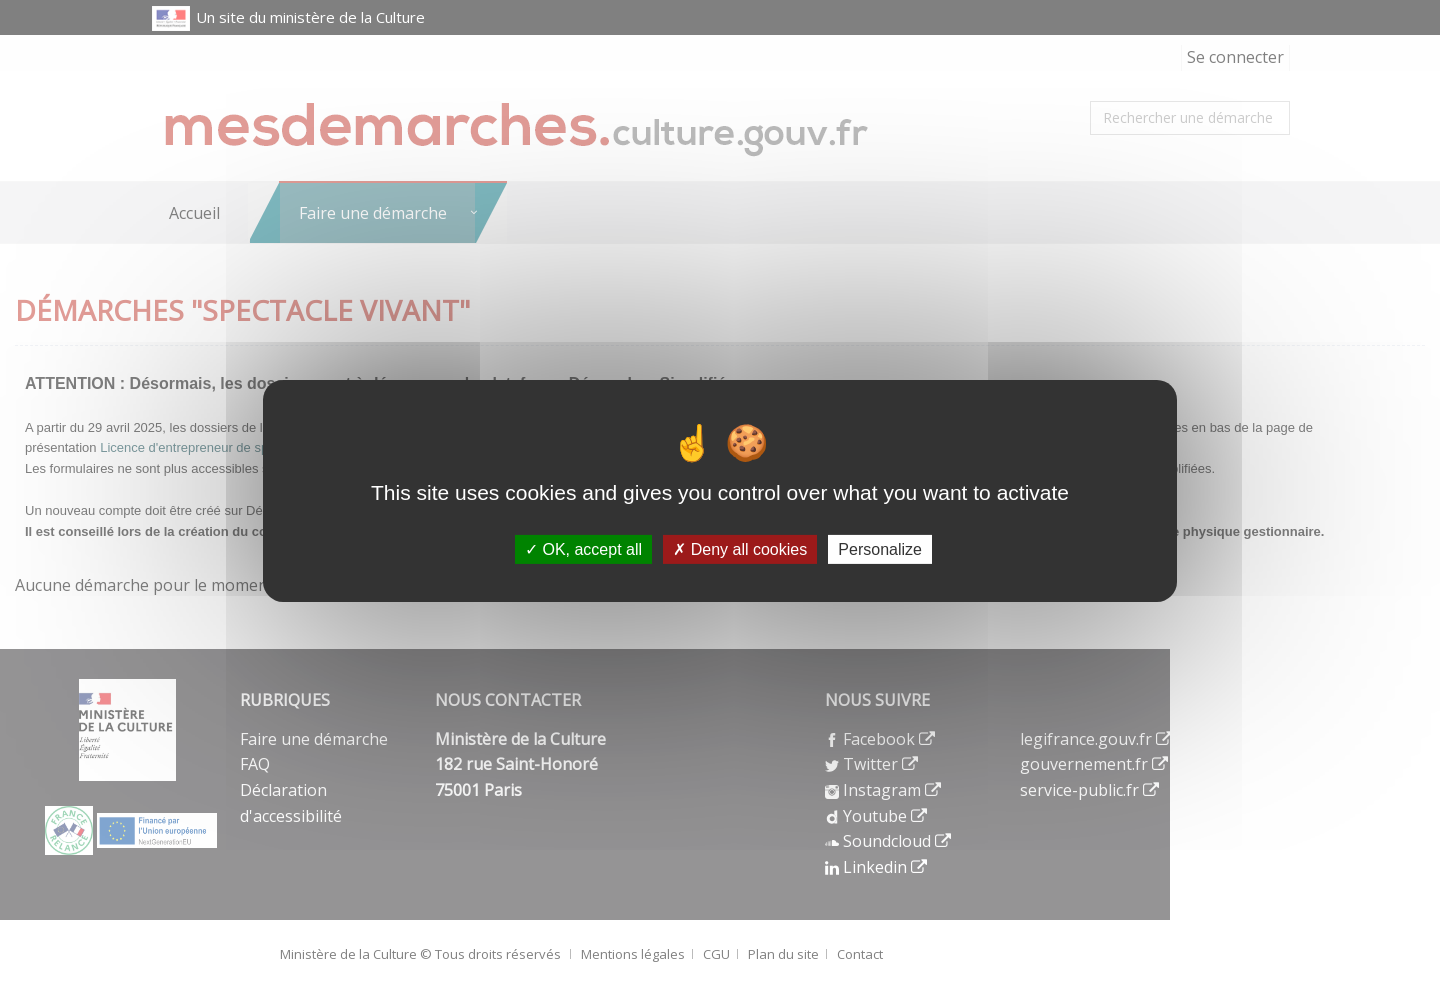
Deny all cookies (740, 549)
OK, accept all (583, 549)
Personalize (880, 549)
